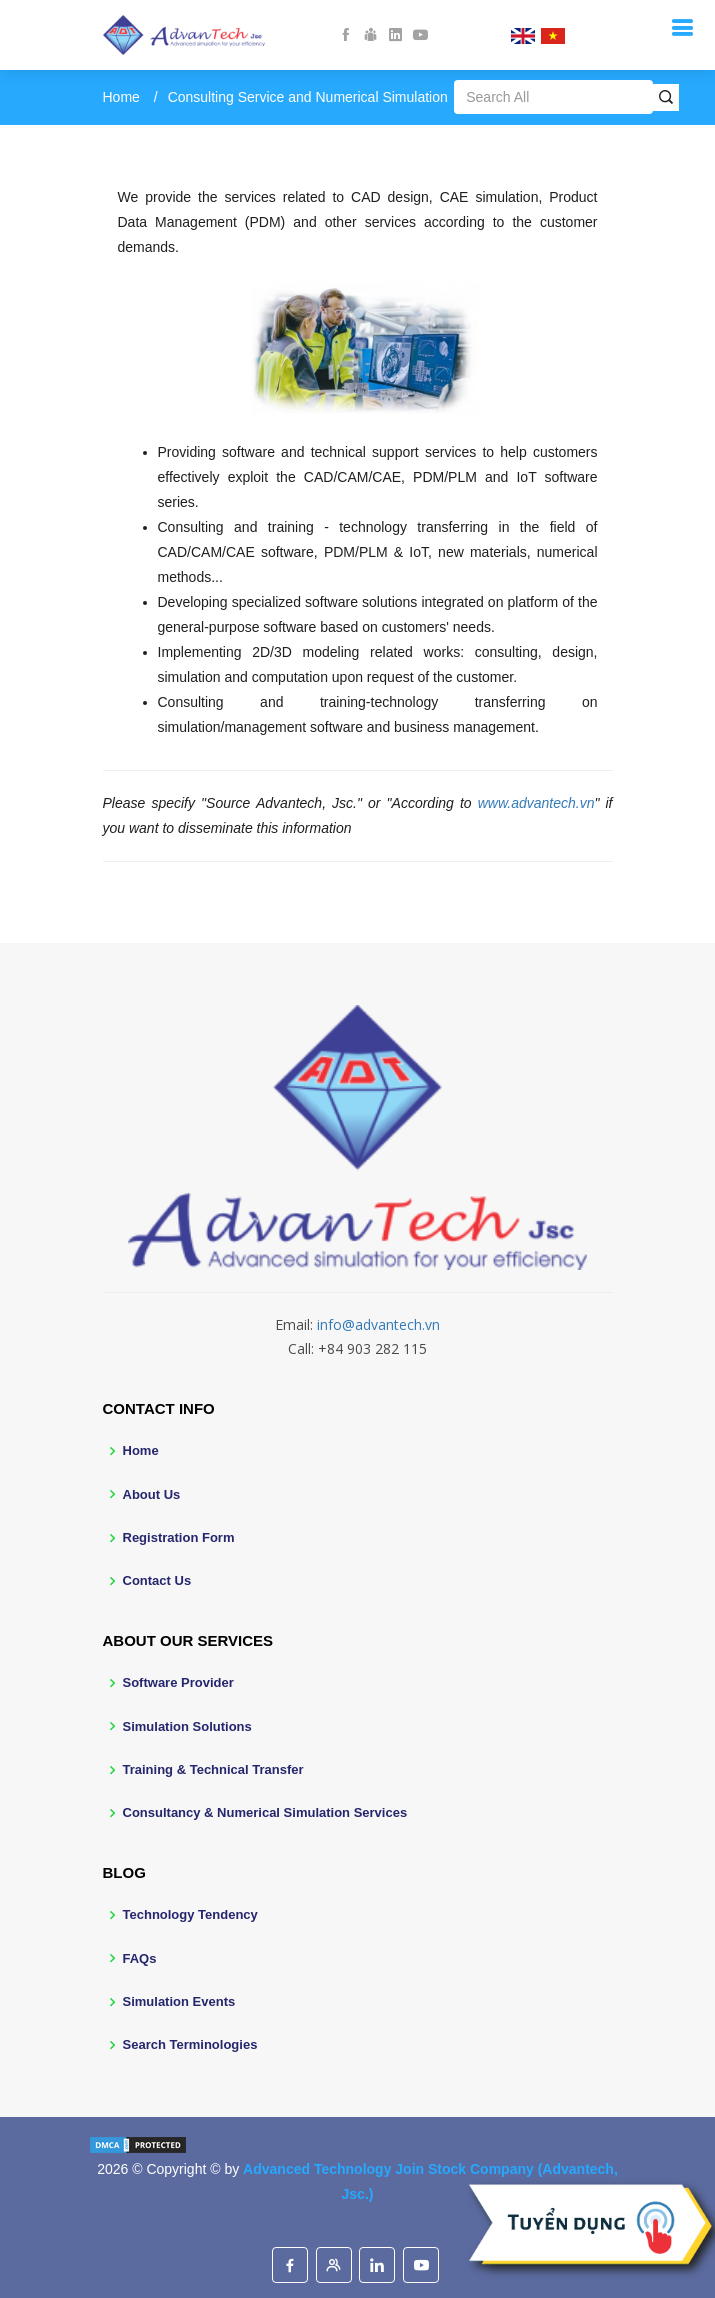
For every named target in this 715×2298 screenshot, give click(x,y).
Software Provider (178, 1682)
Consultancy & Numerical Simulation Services (265, 1812)
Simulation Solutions (187, 1726)
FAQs (140, 1958)
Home (121, 97)
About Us (152, 1494)
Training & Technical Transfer (213, 1769)
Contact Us (157, 1580)
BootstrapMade (395, 2224)
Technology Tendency (190, 1914)
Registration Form (179, 1537)
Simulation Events (179, 2001)
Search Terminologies (190, 2044)
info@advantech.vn (378, 1324)
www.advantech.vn (536, 803)
